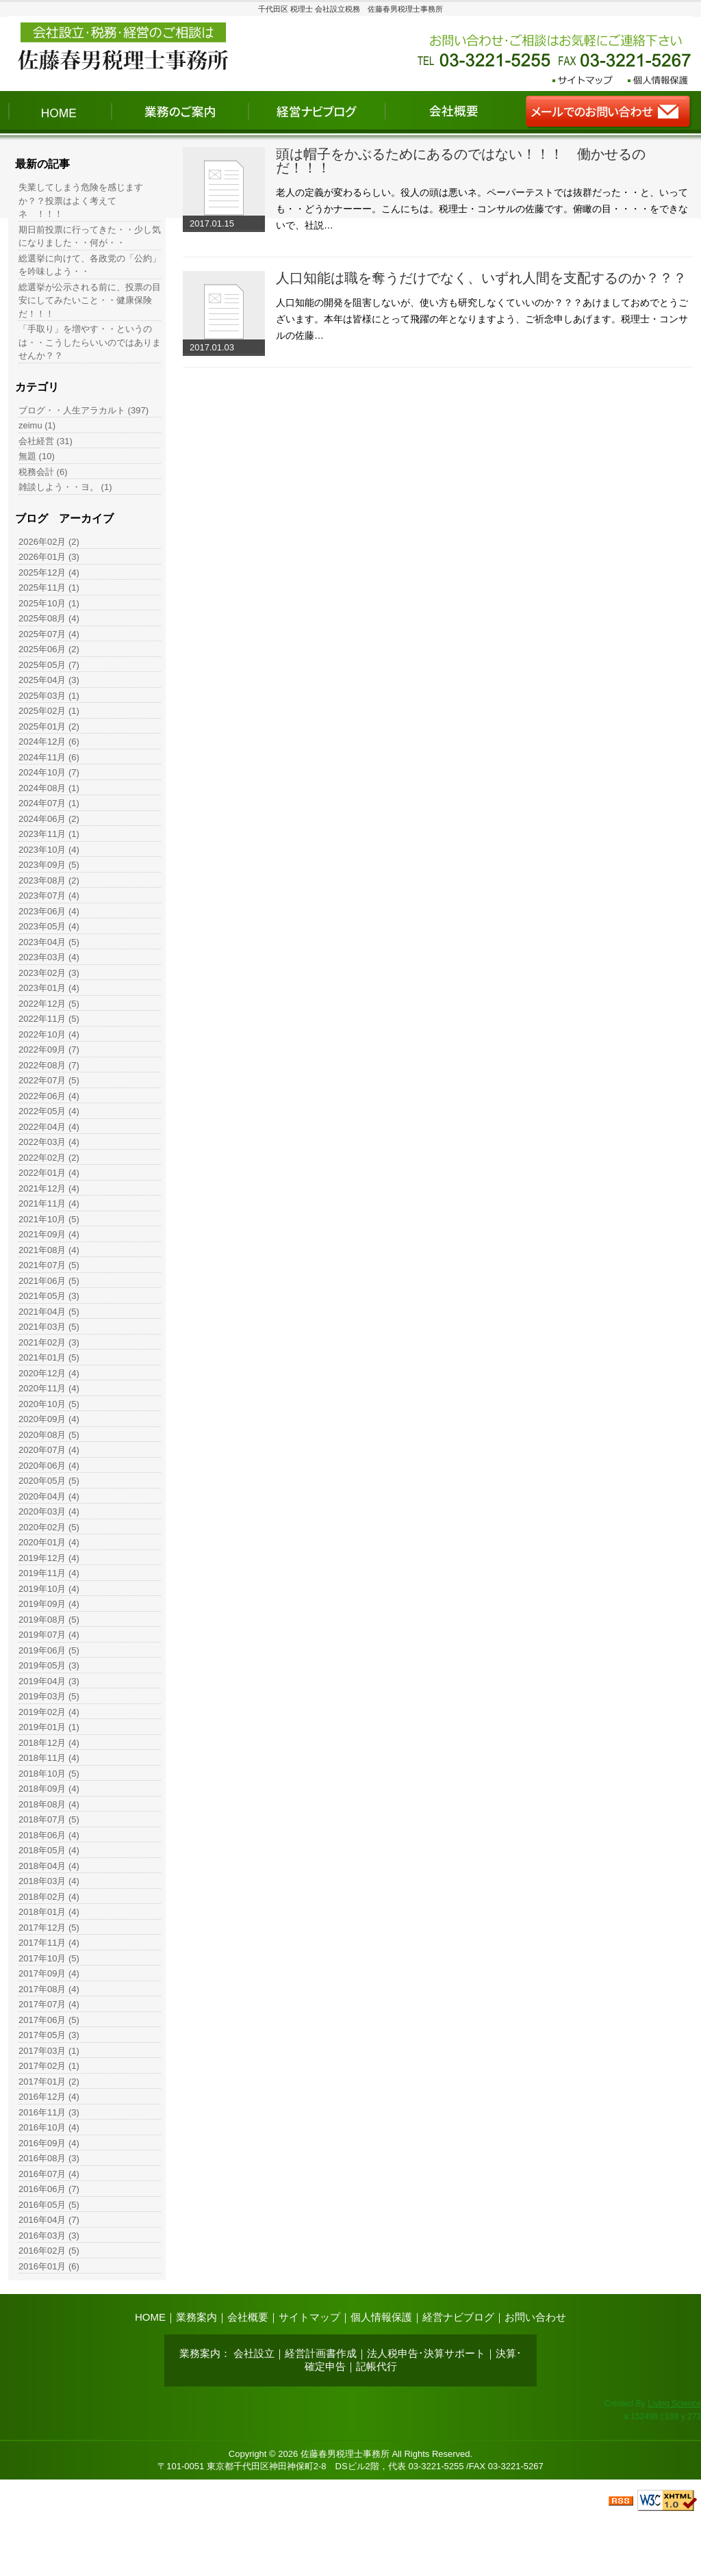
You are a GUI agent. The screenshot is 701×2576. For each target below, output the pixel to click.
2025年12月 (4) (48, 572)
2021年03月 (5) (48, 1327)
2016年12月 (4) (48, 2096)
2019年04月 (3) (48, 1681)
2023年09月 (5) (48, 865)
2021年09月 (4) (48, 1234)
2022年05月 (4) (48, 1111)
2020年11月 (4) (48, 1388)
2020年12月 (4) (48, 1373)
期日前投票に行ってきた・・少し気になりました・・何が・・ (89, 236)
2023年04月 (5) (48, 942)
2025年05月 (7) (48, 665)
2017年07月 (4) (48, 2004)
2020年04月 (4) (48, 1496)
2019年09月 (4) (48, 1604)
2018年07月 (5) (48, 1819)
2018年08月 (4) (48, 1804)
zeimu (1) (36, 425)
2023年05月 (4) (48, 926)
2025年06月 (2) (48, 649)
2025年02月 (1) (48, 711)
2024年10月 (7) (48, 772)
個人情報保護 (381, 2317)
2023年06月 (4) (48, 911)
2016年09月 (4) (48, 2143)
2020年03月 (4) (48, 1511)
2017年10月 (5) (48, 1958)
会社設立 (254, 2353)
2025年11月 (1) (48, 587)
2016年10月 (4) (48, 2127)
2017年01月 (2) (48, 2081)
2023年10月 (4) (48, 850)
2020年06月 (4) (48, 1465)
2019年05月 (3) (48, 1665)
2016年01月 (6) (48, 2266)
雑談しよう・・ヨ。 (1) (65, 487)
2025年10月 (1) (48, 603)
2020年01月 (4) (48, 1542)
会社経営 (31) (45, 441)
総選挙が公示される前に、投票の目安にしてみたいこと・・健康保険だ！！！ (89, 300)
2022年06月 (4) (48, 1096)
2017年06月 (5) (48, 2020)
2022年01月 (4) (48, 1173)
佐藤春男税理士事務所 (345, 2454)
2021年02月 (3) (48, 1342)
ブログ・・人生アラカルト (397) (83, 410)
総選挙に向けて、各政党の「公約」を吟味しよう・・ (89, 265)
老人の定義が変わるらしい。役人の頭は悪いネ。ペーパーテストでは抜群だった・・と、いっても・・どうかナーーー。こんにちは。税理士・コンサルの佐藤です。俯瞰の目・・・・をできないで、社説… (482, 209)
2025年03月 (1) (48, 696)
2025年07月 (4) (48, 634)
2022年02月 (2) (48, 1157)
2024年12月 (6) (48, 741)
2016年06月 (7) (48, 2189)
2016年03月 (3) (48, 2235)
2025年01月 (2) (48, 726)
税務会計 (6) (43, 472)
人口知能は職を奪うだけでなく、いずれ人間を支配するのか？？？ (481, 277)
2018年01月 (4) (48, 1912)
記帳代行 (376, 2366)
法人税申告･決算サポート (426, 2353)
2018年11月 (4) (48, 1758)
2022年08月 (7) (48, 1065)
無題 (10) (36, 456)
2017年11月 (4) (48, 1942)
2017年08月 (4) (48, 1989)
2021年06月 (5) (48, 1281)
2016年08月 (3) (48, 2158)
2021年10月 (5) (48, 1219)
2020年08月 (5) (48, 1435)
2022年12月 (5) (48, 1004)
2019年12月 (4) (48, 1558)
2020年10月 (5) (48, 1404)
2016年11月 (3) (48, 2112)
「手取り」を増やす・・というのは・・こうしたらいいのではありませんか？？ (89, 342)
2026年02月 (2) (48, 542)
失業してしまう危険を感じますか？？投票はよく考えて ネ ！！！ (80, 200)
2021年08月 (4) (48, 1250)
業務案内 (196, 2317)
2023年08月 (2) (48, 880)
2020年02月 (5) (48, 1527)
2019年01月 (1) (48, 1727)
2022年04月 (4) (48, 1127)
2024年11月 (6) (48, 757)
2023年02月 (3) (48, 973)
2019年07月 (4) (48, 1635)
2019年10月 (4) (48, 1589)
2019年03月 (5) (48, 1696)
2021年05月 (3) (48, 1296)
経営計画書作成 (321, 2353)
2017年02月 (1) (48, 2066)
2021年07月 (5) (48, 1265)
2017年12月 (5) (48, 1927)
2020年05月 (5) (48, 1481)
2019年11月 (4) (48, 1573)
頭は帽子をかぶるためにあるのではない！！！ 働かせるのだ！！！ (461, 160)
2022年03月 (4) (48, 1142)
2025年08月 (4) (48, 618)
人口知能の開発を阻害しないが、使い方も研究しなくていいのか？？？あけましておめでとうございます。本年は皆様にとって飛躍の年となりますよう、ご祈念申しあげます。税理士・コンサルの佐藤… (482, 319)
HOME (150, 2317)
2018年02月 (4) (48, 1897)
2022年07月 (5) (48, 1080)
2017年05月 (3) (48, 2035)
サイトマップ (309, 2317)
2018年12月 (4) (48, 1743)
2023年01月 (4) (48, 988)
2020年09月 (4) (48, 1419)
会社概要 (247, 2317)
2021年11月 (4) (48, 1203)
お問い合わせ (535, 2317)
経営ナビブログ (458, 2317)
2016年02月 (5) (48, 2250)
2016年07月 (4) (48, 2174)
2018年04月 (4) (48, 1866)
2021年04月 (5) (48, 1311)
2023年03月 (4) (48, 957)
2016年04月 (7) (48, 2220)
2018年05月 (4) (48, 1850)
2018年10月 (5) (48, 1773)
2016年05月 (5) (48, 2205)
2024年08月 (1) (48, 788)
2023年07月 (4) (48, 895)
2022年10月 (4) (48, 1034)
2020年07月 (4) (48, 1450)
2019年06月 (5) (48, 1650)
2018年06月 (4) (48, 1835)
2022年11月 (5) (48, 1019)
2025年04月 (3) (48, 680)
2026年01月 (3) (48, 557)
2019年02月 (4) (48, 1712)
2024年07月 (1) (48, 803)
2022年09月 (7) (48, 1049)
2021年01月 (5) (48, 1357)
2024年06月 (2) (48, 819)
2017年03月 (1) (48, 2051)
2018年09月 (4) (48, 1788)
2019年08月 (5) (48, 1619)
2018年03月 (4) (48, 1881)
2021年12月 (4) (48, 1188)
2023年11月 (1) (48, 834)
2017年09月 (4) (48, 1973)
